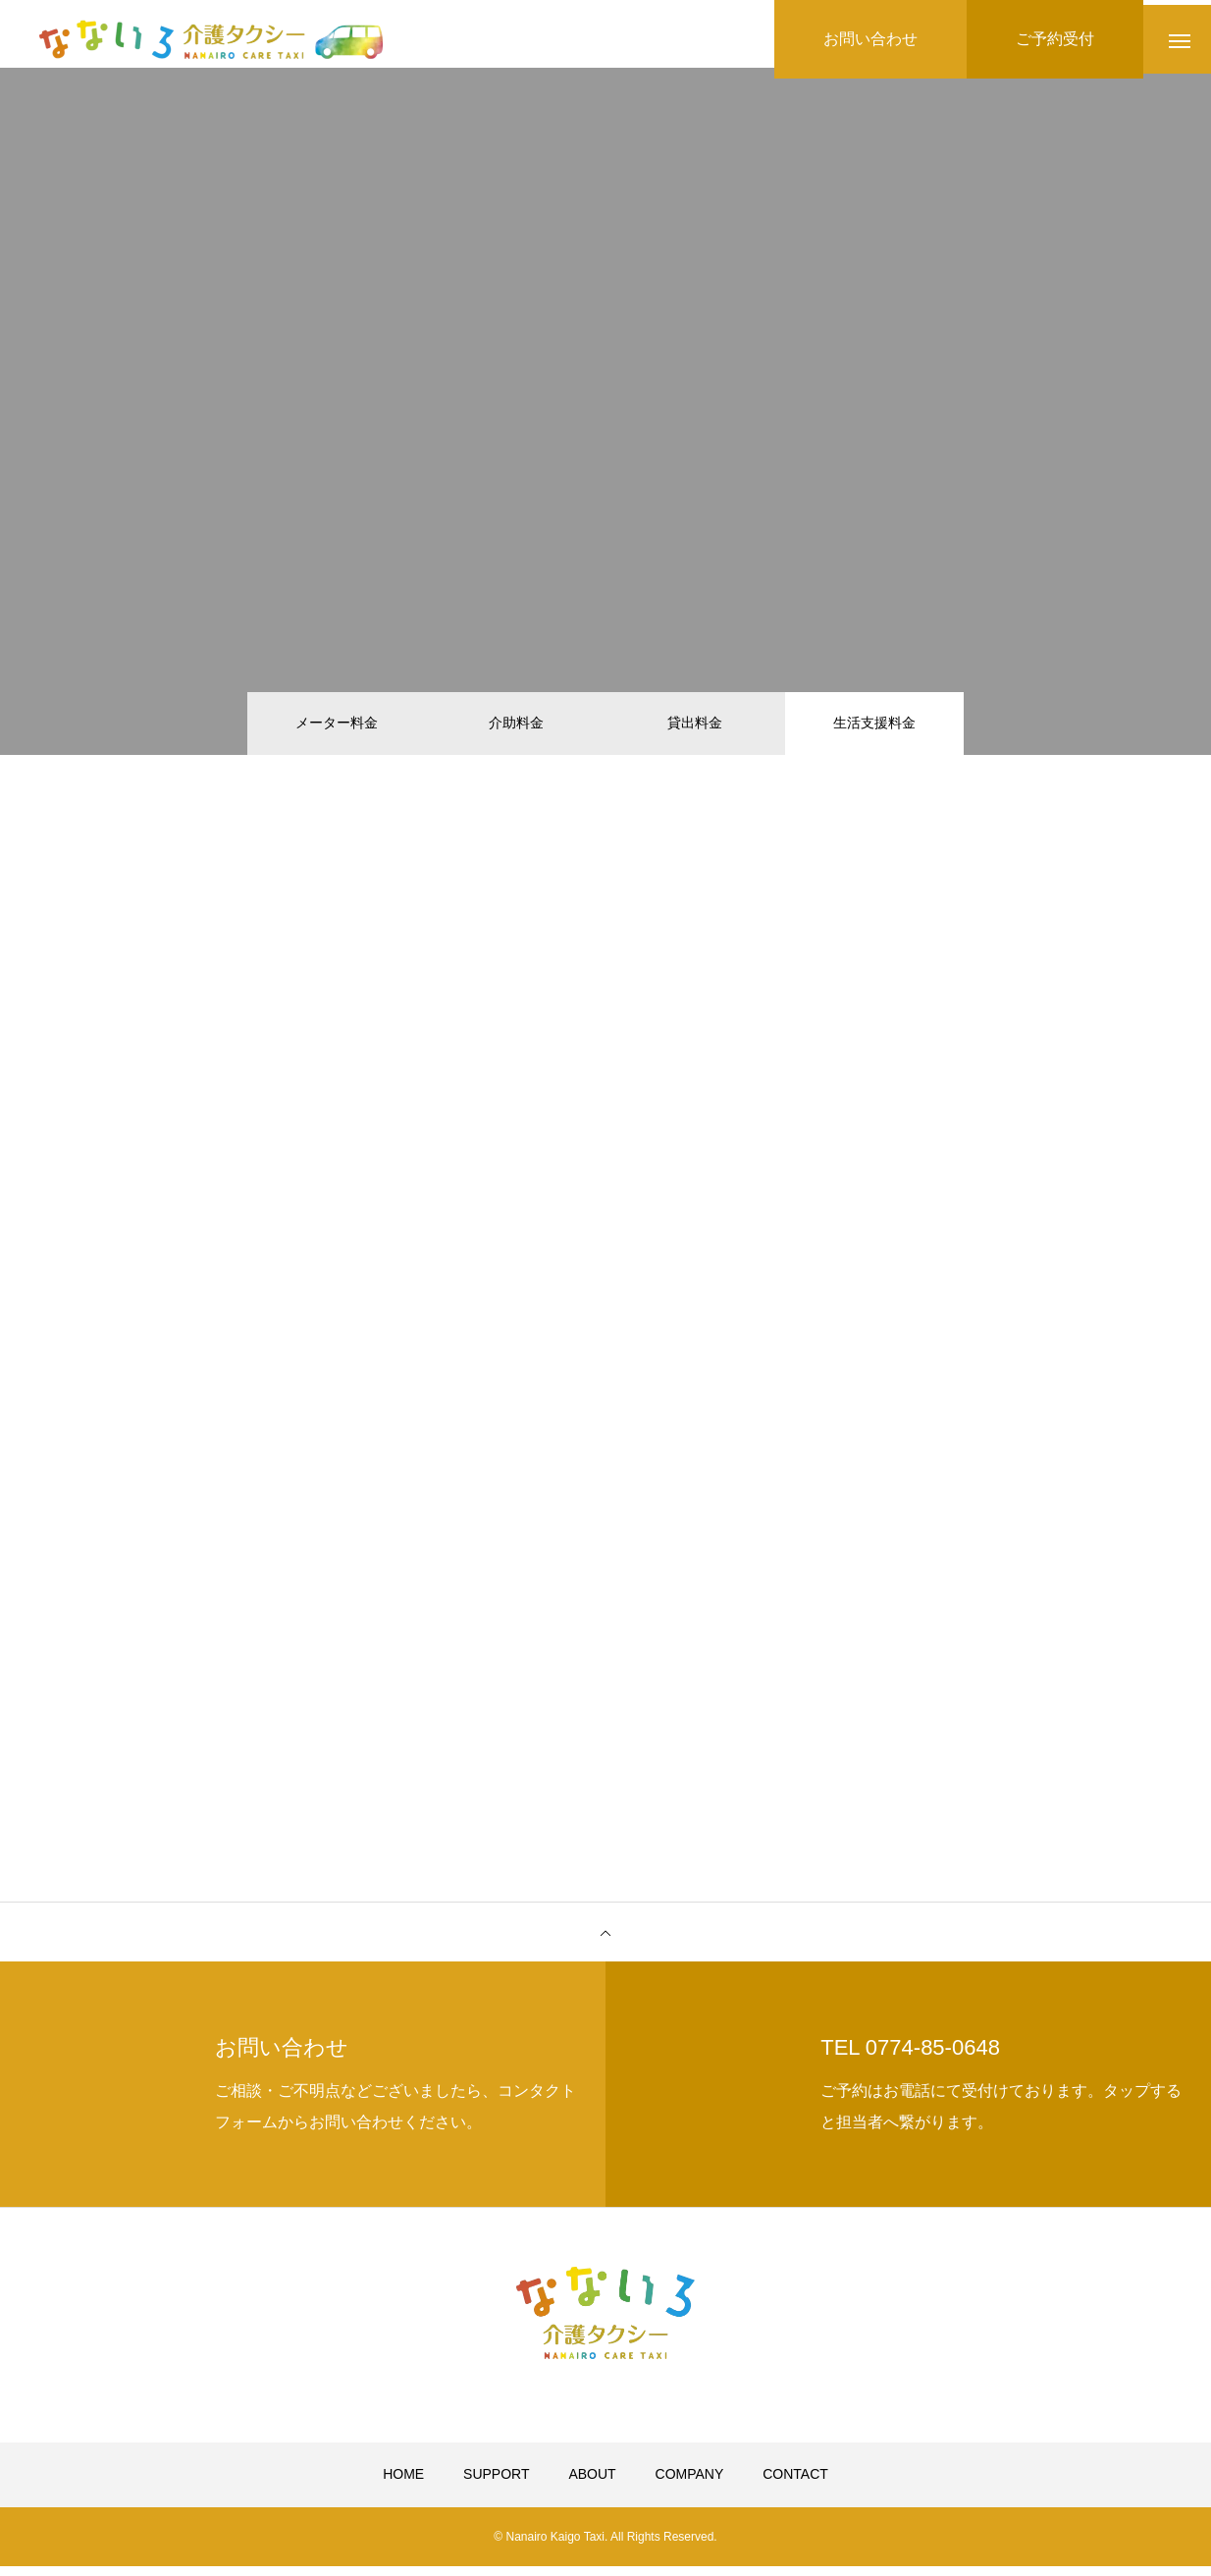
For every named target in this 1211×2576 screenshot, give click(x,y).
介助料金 (516, 726)
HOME (403, 2485)
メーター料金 (337, 726)
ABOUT (591, 2485)
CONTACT (795, 2485)
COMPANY (690, 2485)
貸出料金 (694, 726)
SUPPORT (496, 2485)
